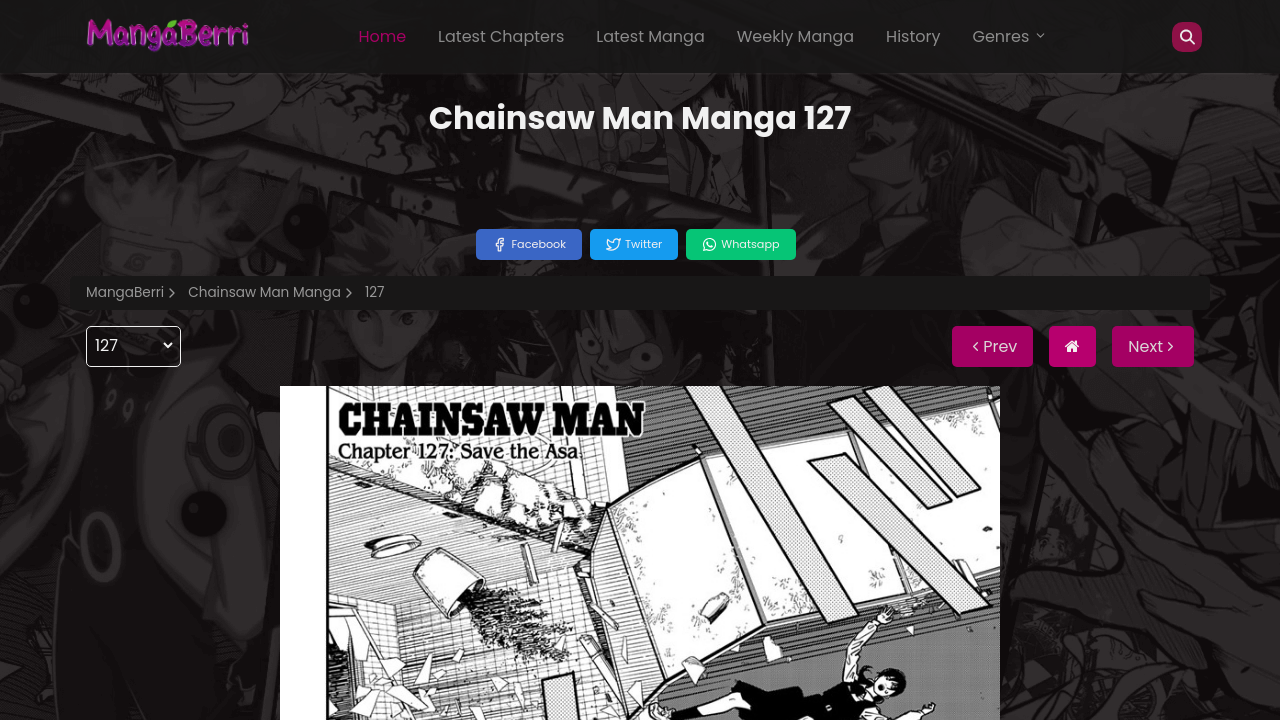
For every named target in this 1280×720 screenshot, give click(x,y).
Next (1153, 346)
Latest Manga (650, 36)
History (913, 36)
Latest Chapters (501, 36)
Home (382, 36)
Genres (1010, 36)
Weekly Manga (795, 36)
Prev (992, 346)
